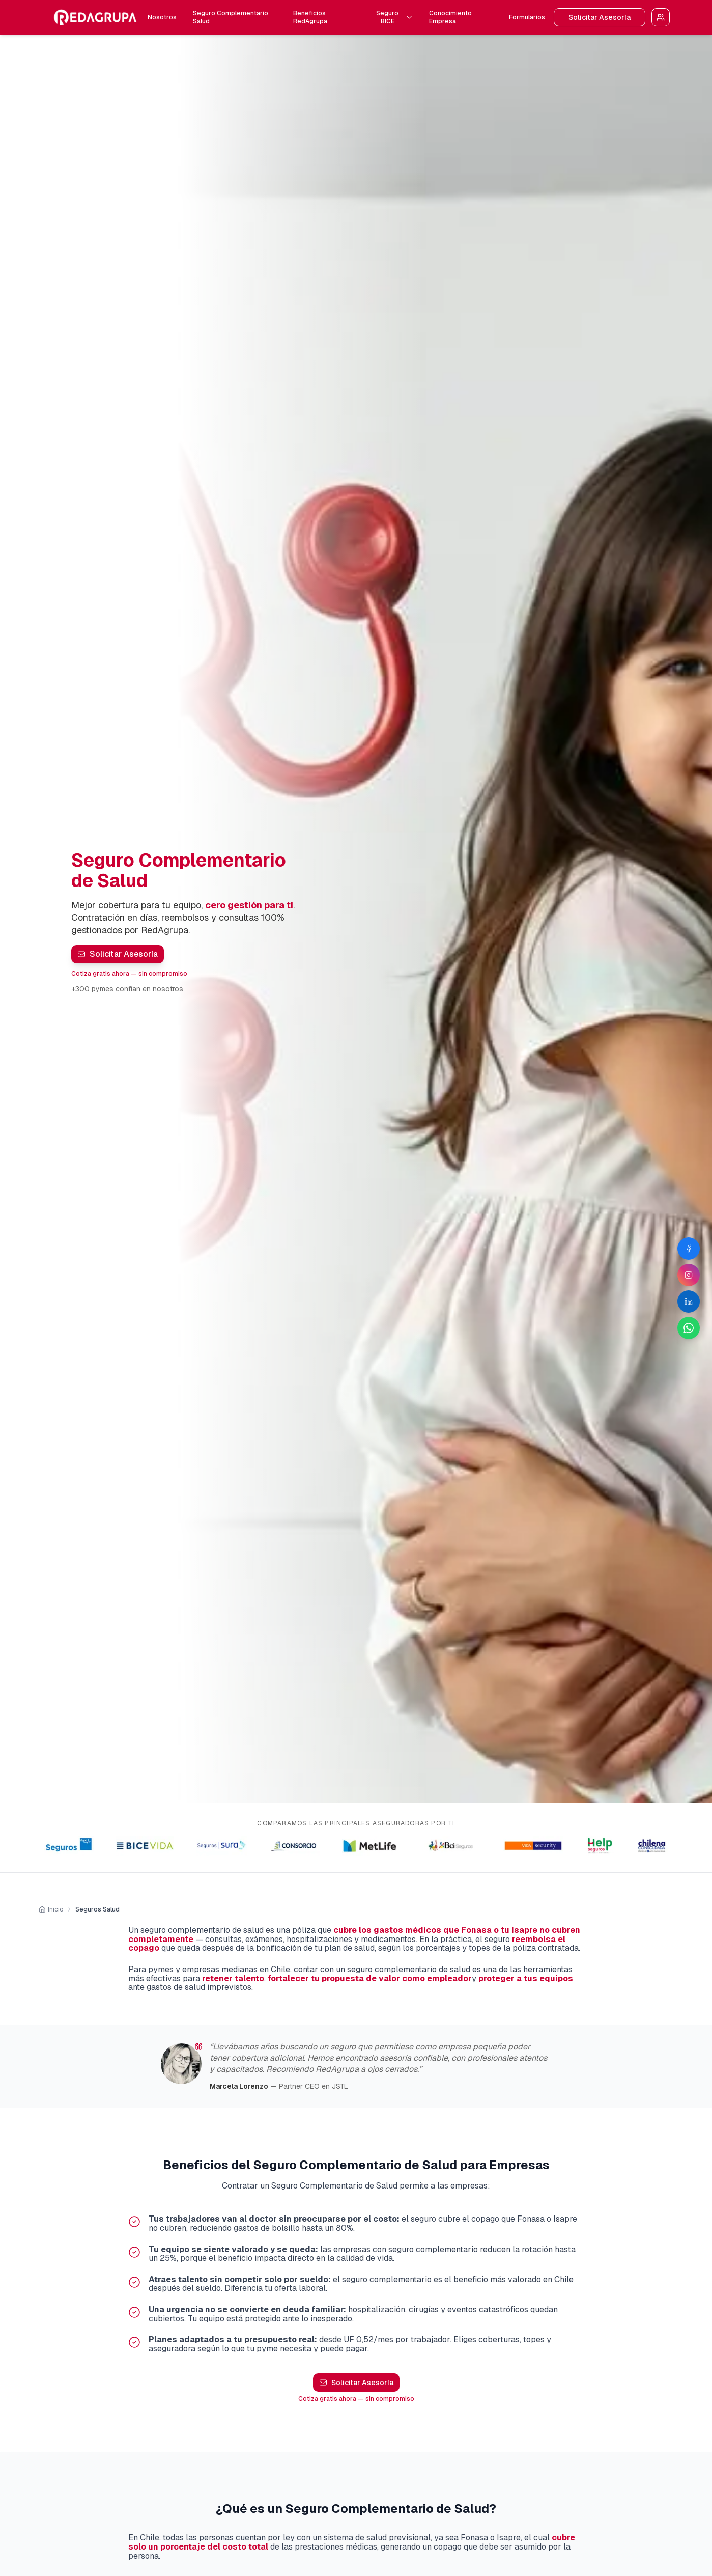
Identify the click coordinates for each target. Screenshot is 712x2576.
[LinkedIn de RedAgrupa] (688, 1301)
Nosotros (162, 17)
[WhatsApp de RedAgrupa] (688, 1328)
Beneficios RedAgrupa (310, 17)
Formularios (527, 17)
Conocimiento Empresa (450, 17)
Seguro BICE (394, 17)
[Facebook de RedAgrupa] (688, 1248)
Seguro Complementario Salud (230, 17)
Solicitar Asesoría (599, 17)
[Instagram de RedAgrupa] (688, 1275)
